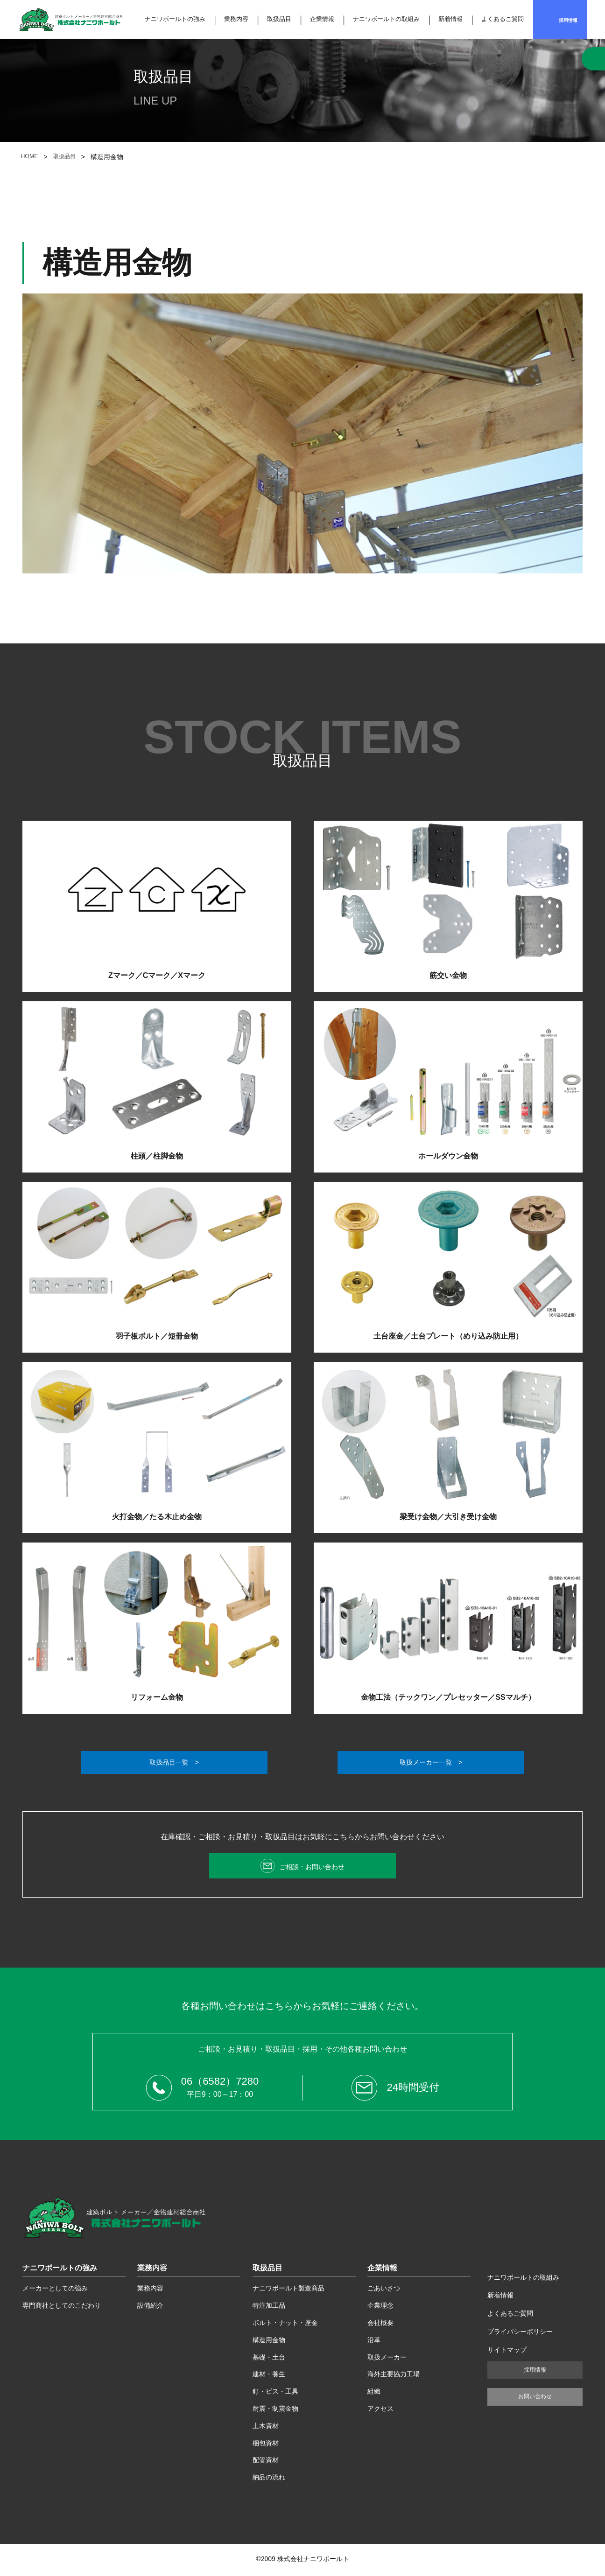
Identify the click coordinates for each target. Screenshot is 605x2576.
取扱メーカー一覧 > (430, 1763)
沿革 (373, 2342)
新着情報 (450, 19)
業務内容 (236, 19)
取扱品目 (279, 19)
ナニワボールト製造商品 (288, 2290)
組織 (373, 2393)
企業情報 (322, 19)
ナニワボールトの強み (175, 19)
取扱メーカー (387, 2359)
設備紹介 (150, 2307)
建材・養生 (269, 2376)
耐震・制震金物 (275, 2410)
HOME (30, 157)
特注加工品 (269, 2307)
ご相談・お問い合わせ (311, 1868)
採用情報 (568, 20)
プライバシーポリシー (520, 2333)
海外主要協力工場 (393, 2376)
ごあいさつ (383, 2290)
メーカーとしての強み (55, 2290)
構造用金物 (269, 2342)
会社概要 (380, 2324)
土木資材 (266, 2427)
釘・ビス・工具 (275, 2393)
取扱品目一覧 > (174, 1763)
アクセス (380, 2410)
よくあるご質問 (502, 19)
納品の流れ (269, 2479)
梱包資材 (266, 2445)
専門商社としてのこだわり (61, 2307)
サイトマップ (507, 2351)
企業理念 (380, 2307)
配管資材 (266, 2462)
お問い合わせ (535, 2398)
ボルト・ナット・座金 (285, 2324)
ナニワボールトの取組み (386, 19)
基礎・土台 (269, 2359)
